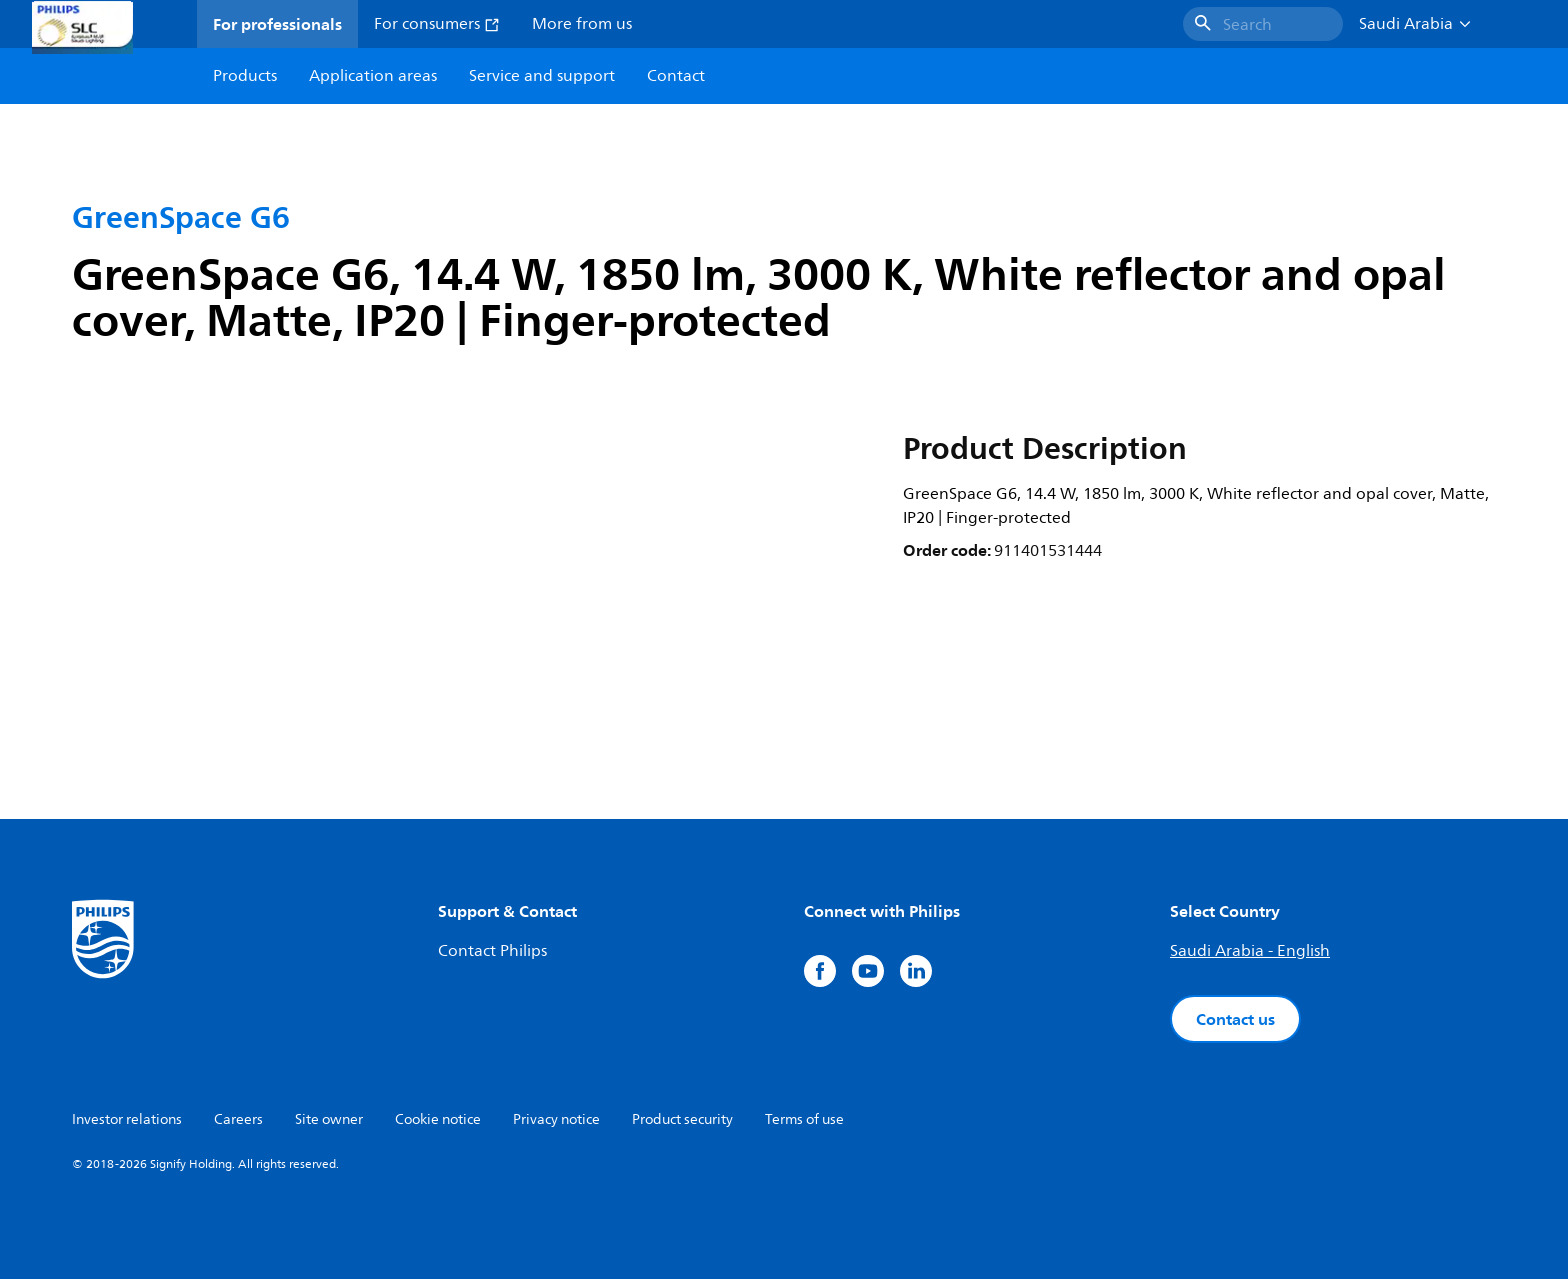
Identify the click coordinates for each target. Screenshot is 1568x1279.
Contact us (1235, 1019)
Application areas (373, 76)
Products (245, 76)
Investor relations (127, 1119)
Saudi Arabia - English (1250, 951)
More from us (582, 24)
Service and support (542, 76)
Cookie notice (438, 1119)
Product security (682, 1119)
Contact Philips (492, 951)
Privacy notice (556, 1119)
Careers (238, 1119)
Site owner (329, 1119)
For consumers (437, 24)
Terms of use (804, 1119)
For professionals (277, 24)
